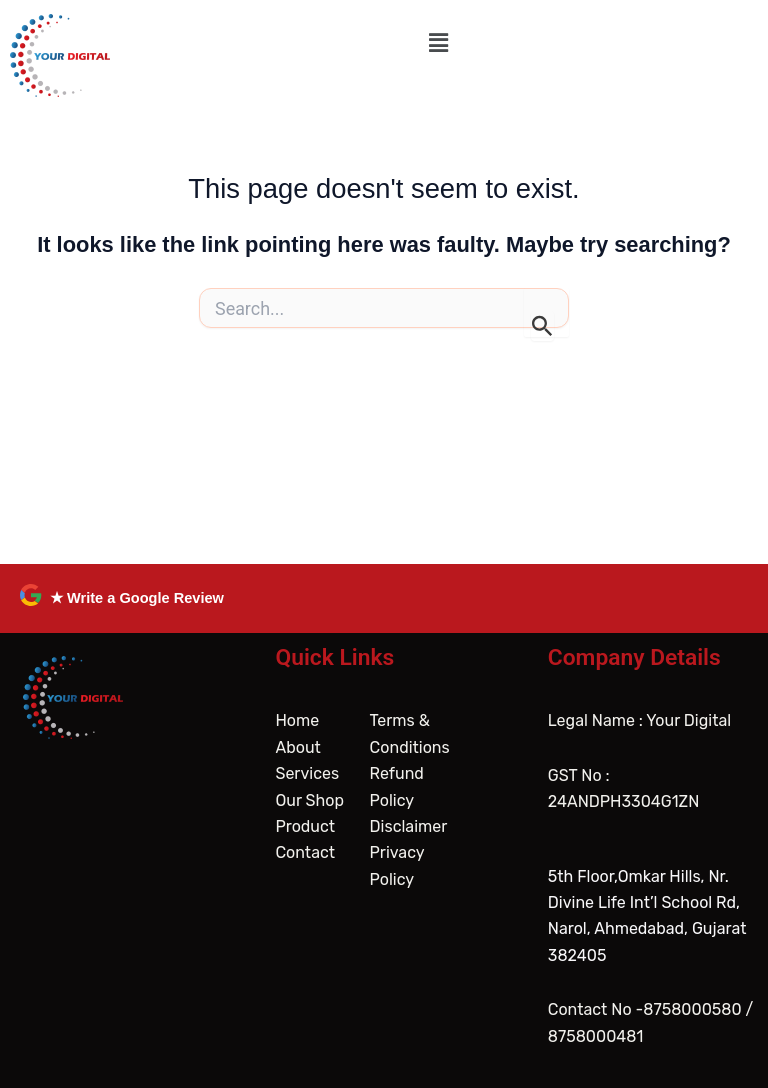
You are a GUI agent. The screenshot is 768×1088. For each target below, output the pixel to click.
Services (307, 773)
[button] (439, 43)
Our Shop (309, 800)
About (297, 747)
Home (297, 720)
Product (305, 826)
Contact (305, 852)
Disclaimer (409, 826)
